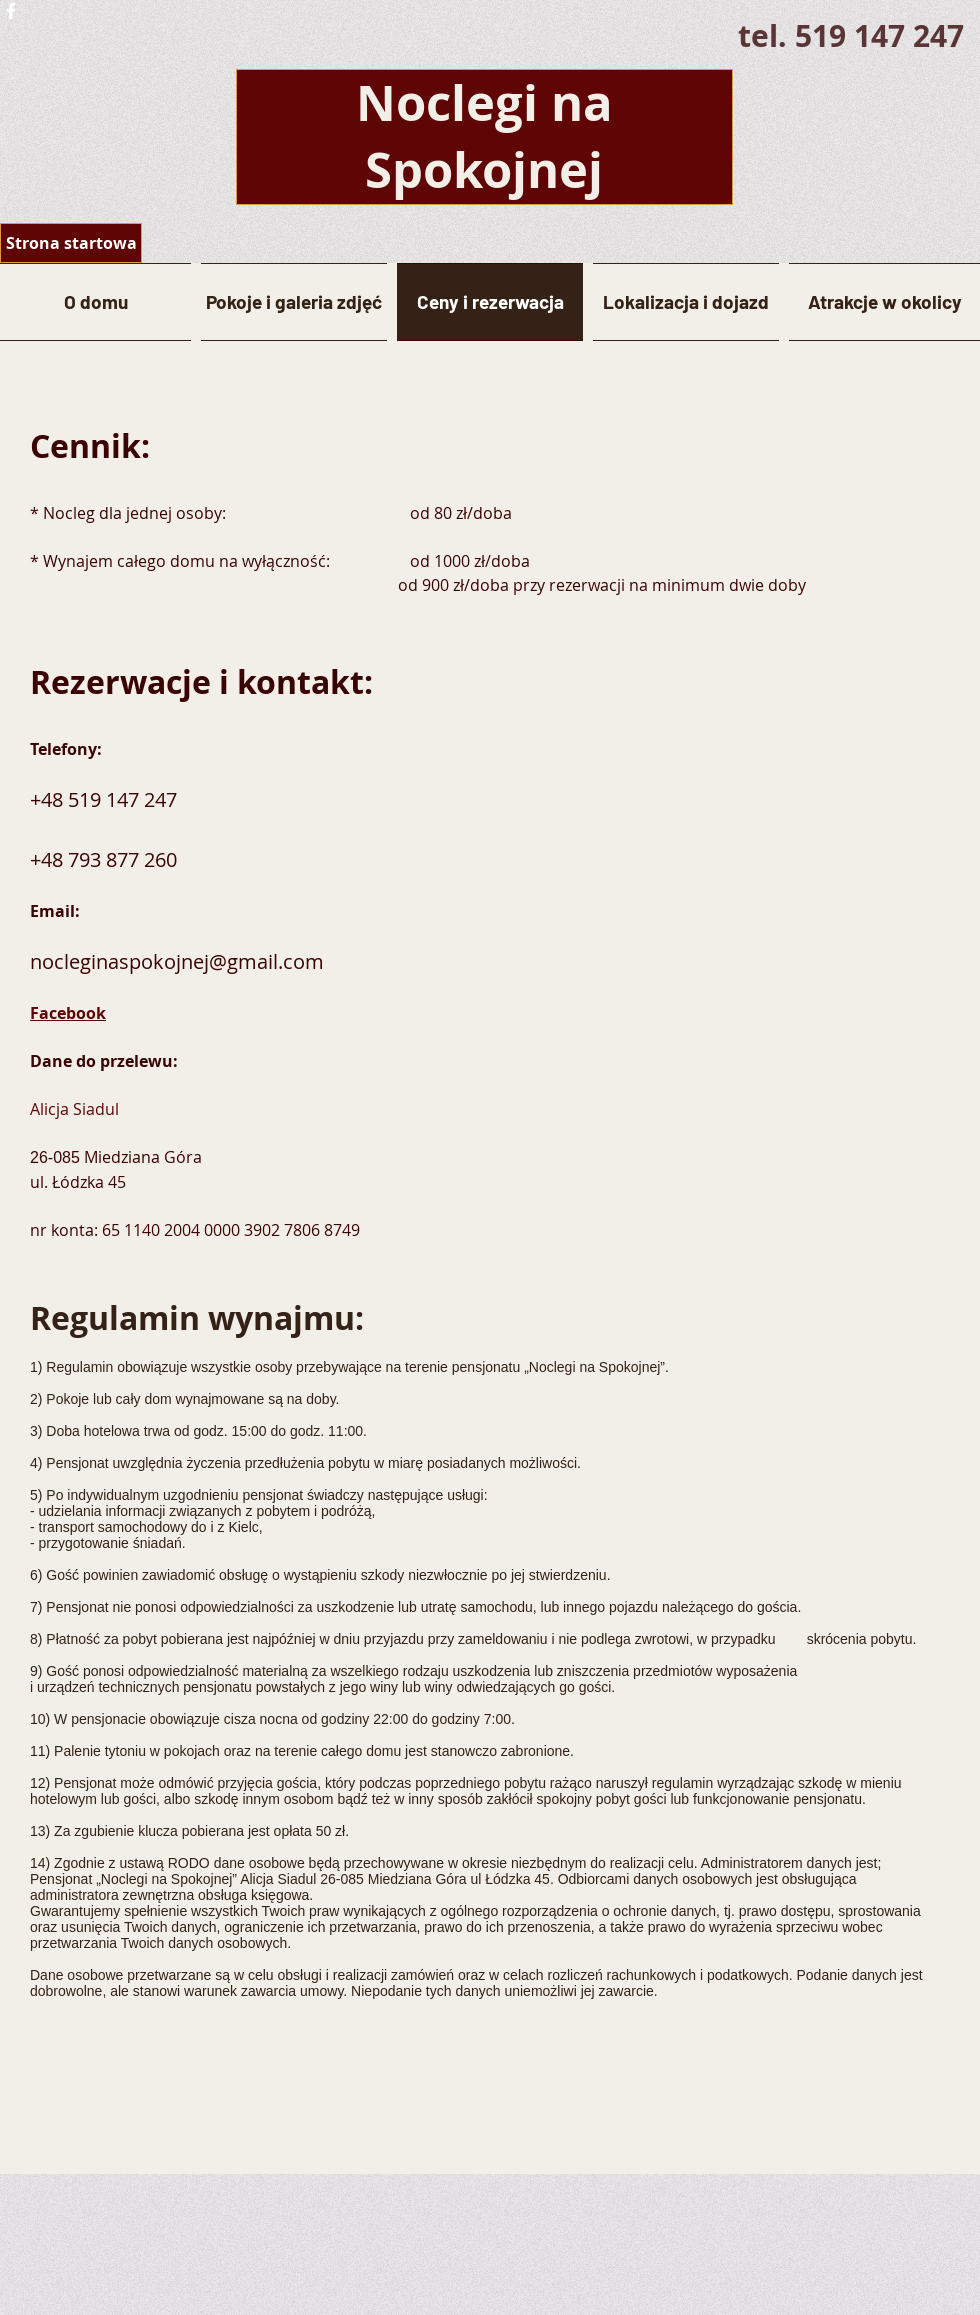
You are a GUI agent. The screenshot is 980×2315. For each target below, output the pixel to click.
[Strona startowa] (71, 243)
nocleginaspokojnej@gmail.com (177, 961)
